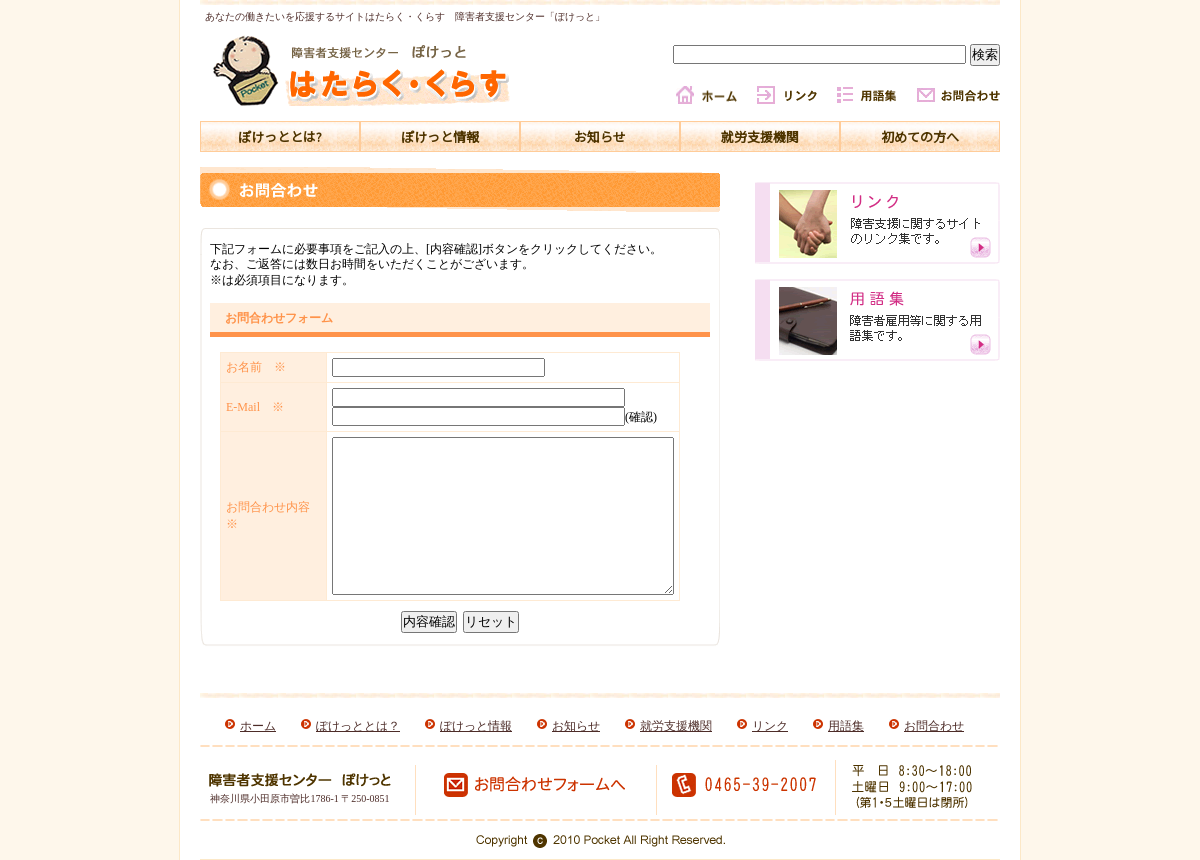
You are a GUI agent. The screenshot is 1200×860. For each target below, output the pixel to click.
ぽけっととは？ (358, 726)
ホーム (258, 726)
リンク (770, 726)
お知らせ (600, 136)
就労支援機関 (760, 136)
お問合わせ (934, 726)
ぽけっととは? (280, 136)
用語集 (846, 726)
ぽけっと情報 (440, 136)
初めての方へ (920, 136)
